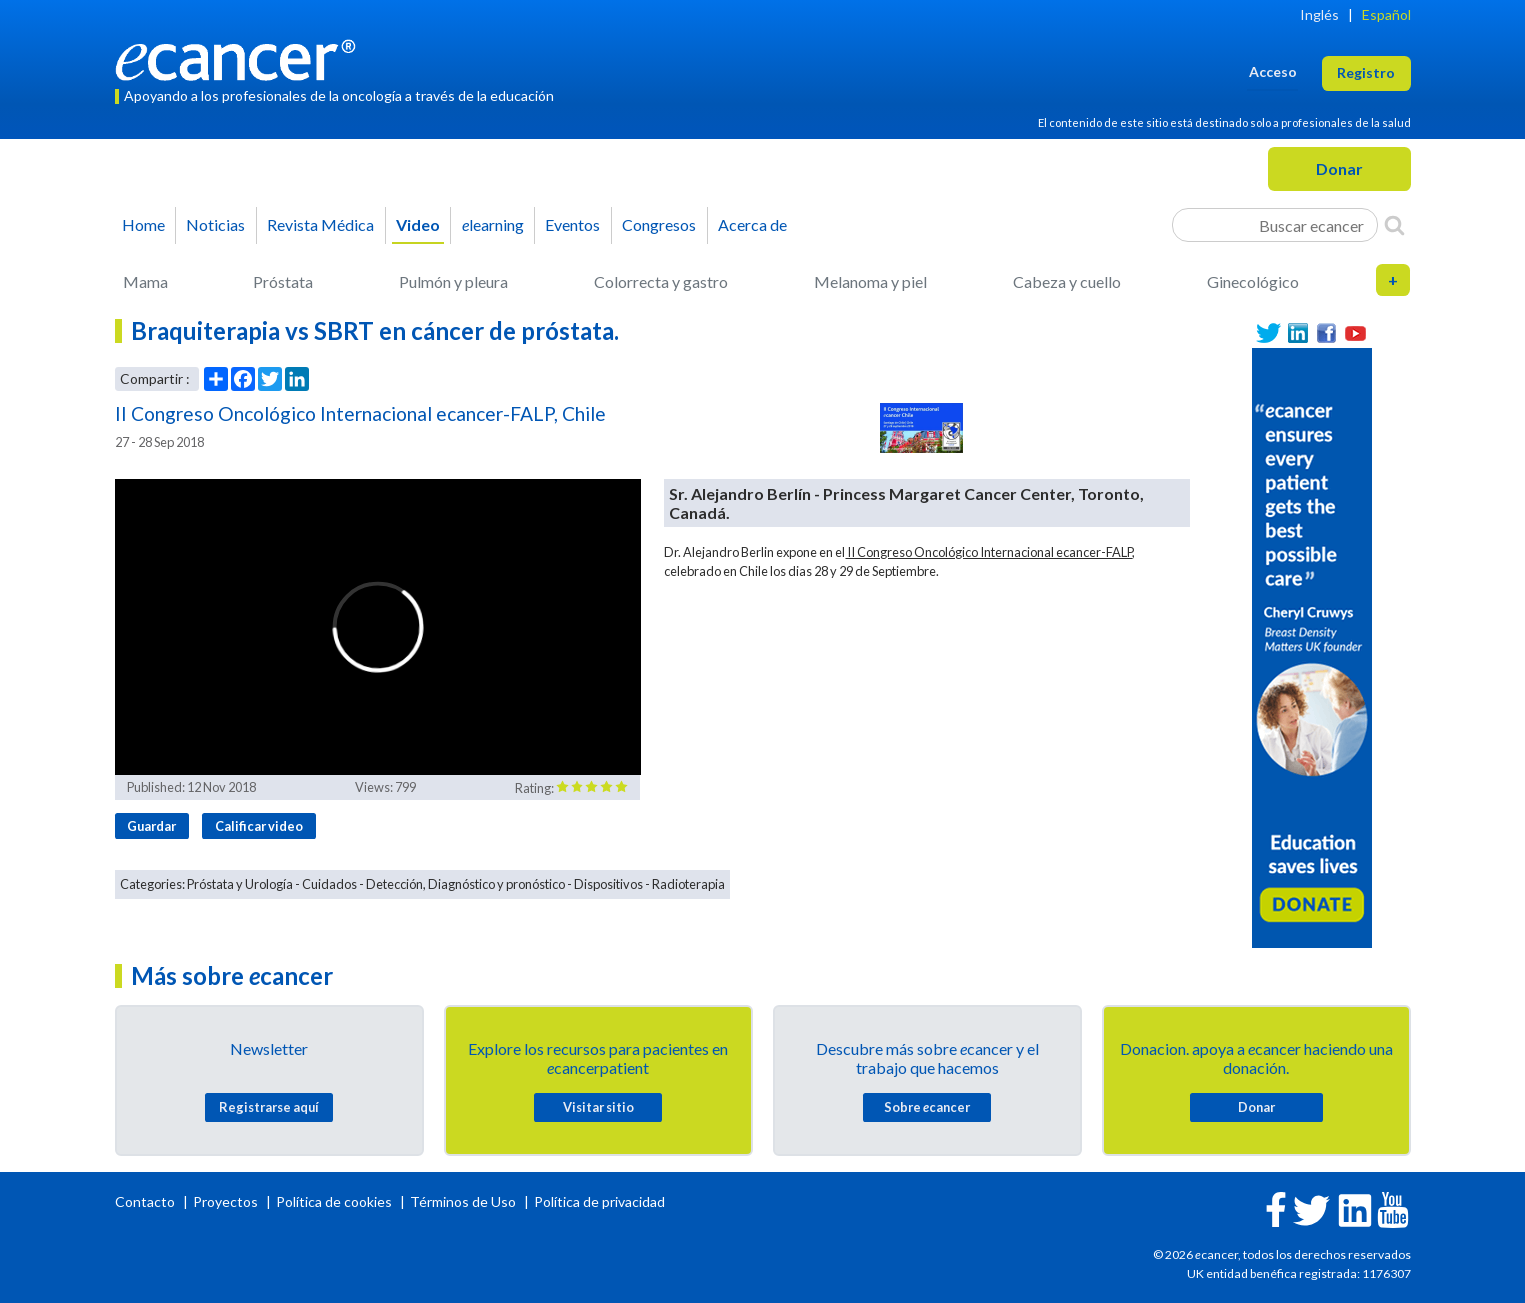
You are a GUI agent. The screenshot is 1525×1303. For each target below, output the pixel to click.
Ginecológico (1253, 281)
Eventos (572, 224)
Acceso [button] (1273, 71)
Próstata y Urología (240, 884)
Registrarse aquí (269, 1107)
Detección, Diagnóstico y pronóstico (465, 884)
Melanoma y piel (870, 281)
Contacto (146, 1201)
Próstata (283, 281)
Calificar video (259, 826)
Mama (145, 281)
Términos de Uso (463, 1201)
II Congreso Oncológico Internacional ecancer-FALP (988, 552)
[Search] (1394, 225)
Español (1386, 14)
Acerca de (752, 224)
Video (418, 224)
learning (493, 224)
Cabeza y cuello (1067, 281)
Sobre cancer (927, 1107)
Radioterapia (688, 884)
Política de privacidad (599, 1201)
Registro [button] (1366, 72)
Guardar (151, 826)
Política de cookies (334, 1201)
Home (143, 224)
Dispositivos (608, 884)
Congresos (659, 224)
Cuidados (329, 884)
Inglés (1319, 14)
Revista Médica (320, 224)
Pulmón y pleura (453, 281)
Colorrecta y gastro (661, 281)
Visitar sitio (598, 1107)
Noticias (215, 224)
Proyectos (227, 1201)
